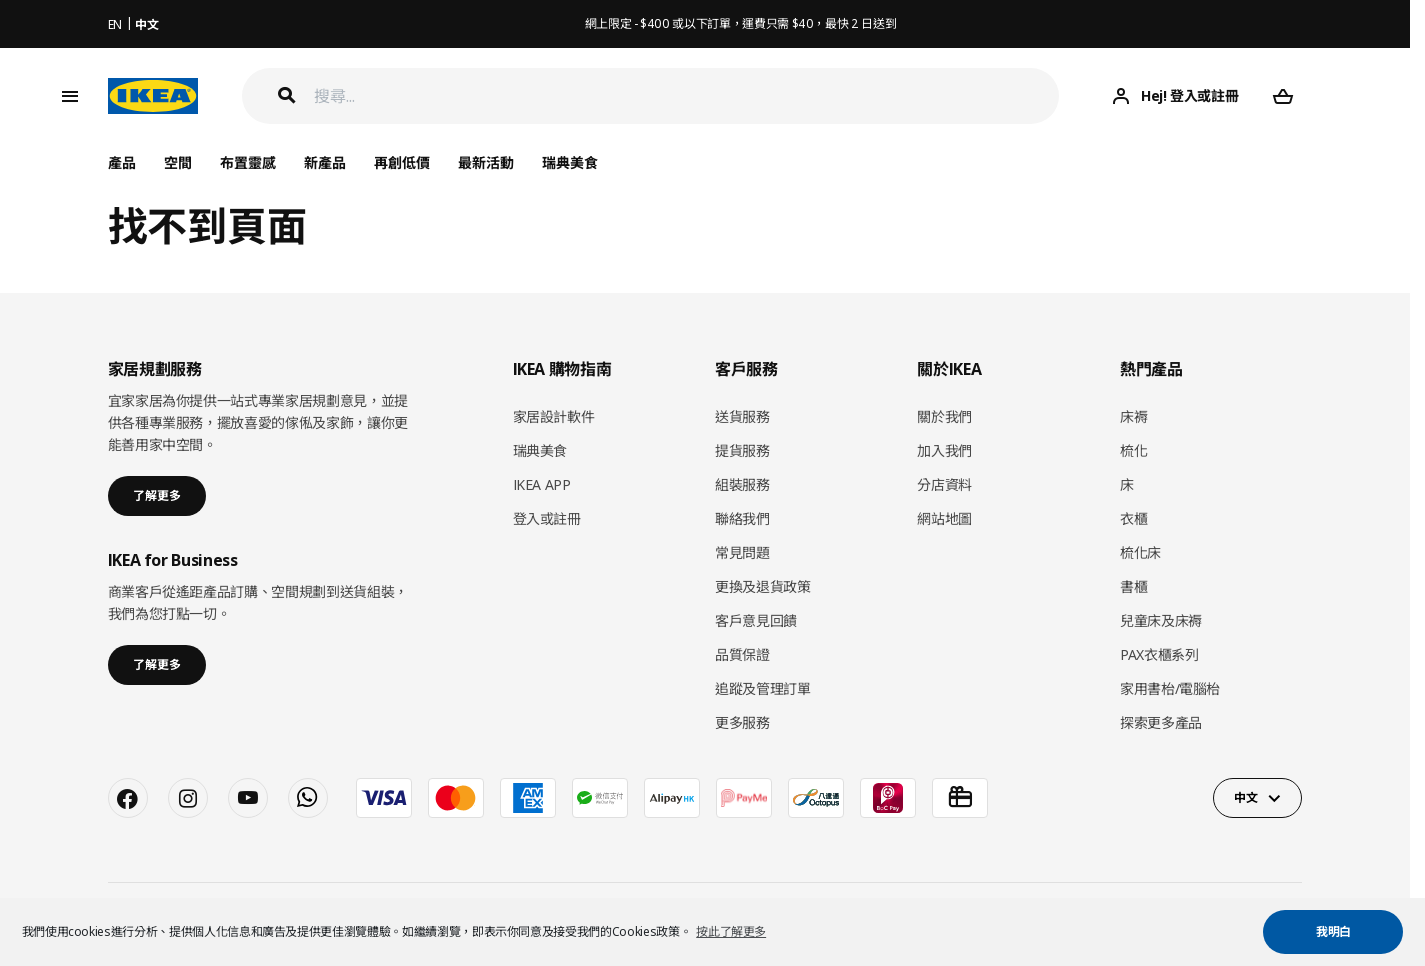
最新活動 (486, 162)
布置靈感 (248, 162)
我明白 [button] (1333, 931)
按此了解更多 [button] (731, 931)
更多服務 (742, 722)
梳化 (1133, 450)
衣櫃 (1133, 518)
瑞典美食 (570, 162)
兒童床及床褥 (1161, 620)
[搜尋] (687, 96)
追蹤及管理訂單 (763, 688)
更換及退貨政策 (763, 586)
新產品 (325, 162)
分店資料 (944, 484)
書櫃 (1133, 586)
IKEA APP (542, 484)
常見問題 (742, 552)
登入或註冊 (547, 518)
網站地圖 (944, 518)
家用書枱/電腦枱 (1170, 688)
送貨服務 (742, 416)
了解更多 (157, 495)
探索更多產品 (1161, 722)
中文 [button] (1245, 797)
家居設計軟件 (554, 416)
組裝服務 (742, 484)
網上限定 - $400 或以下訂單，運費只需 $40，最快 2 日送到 (741, 23)
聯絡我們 (742, 518)
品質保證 (742, 654)
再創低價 (402, 162)
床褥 (1133, 416)
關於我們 (944, 416)
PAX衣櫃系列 (1159, 654)
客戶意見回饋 (756, 620)
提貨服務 (742, 450)
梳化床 (1140, 552)
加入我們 (944, 450)
